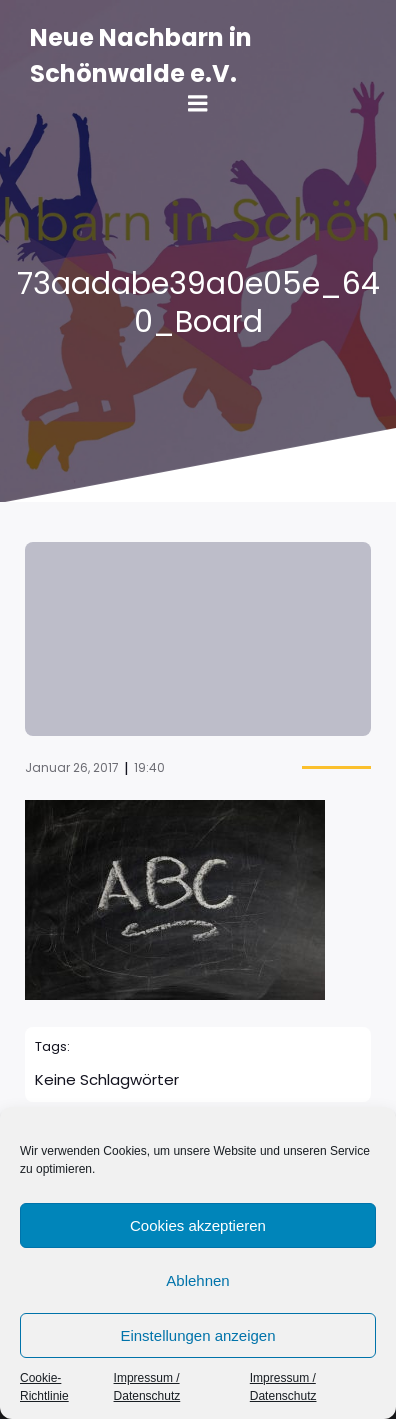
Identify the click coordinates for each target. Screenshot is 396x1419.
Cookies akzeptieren (198, 1225)
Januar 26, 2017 (72, 767)
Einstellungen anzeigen (197, 1335)
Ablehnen (197, 1280)
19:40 (149, 767)
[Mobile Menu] (198, 104)
